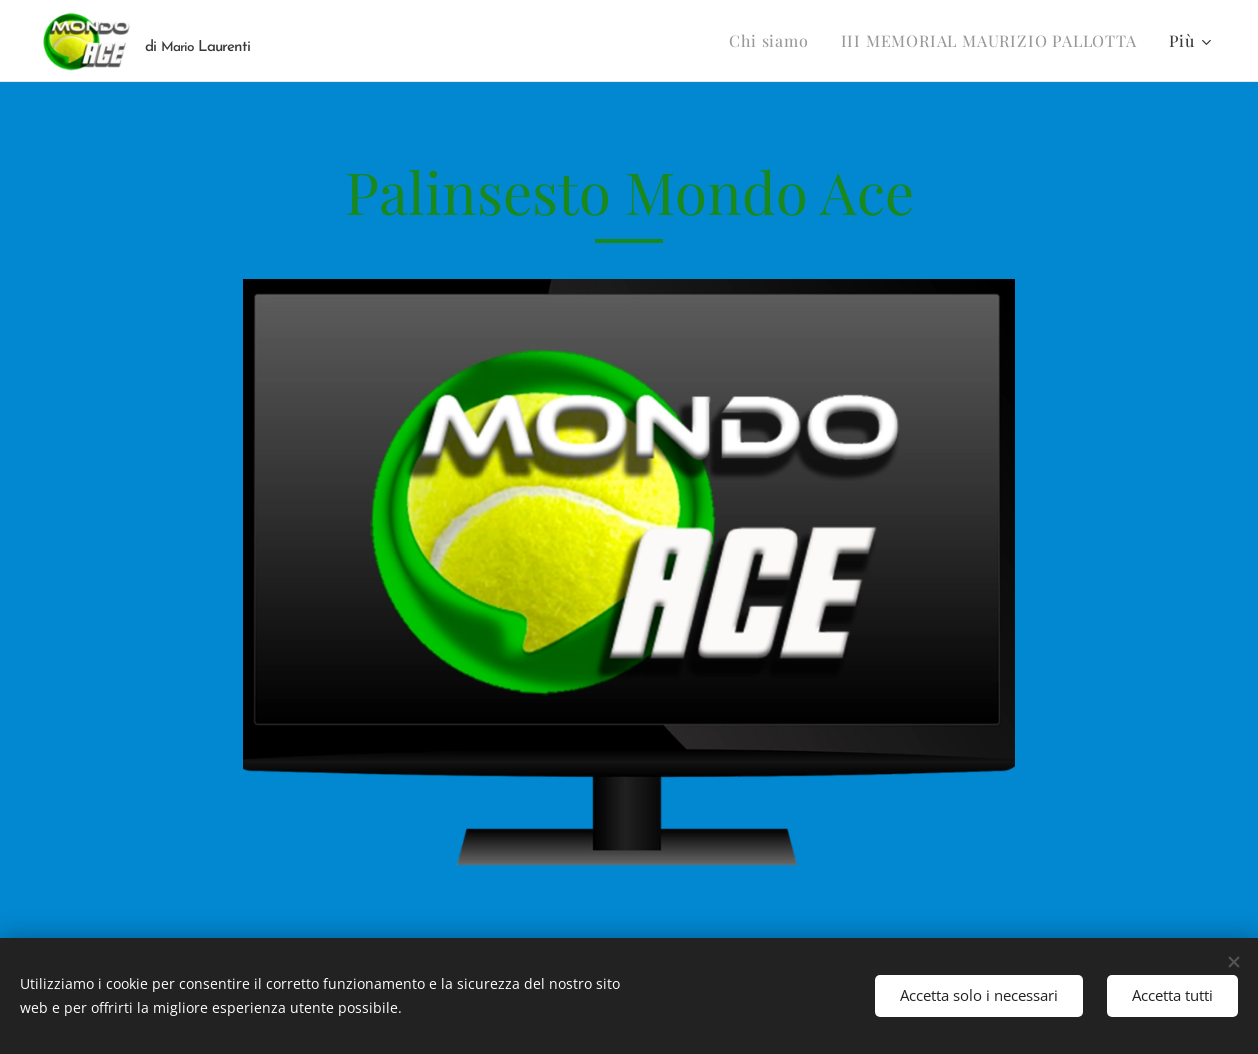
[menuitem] (774, 41)
